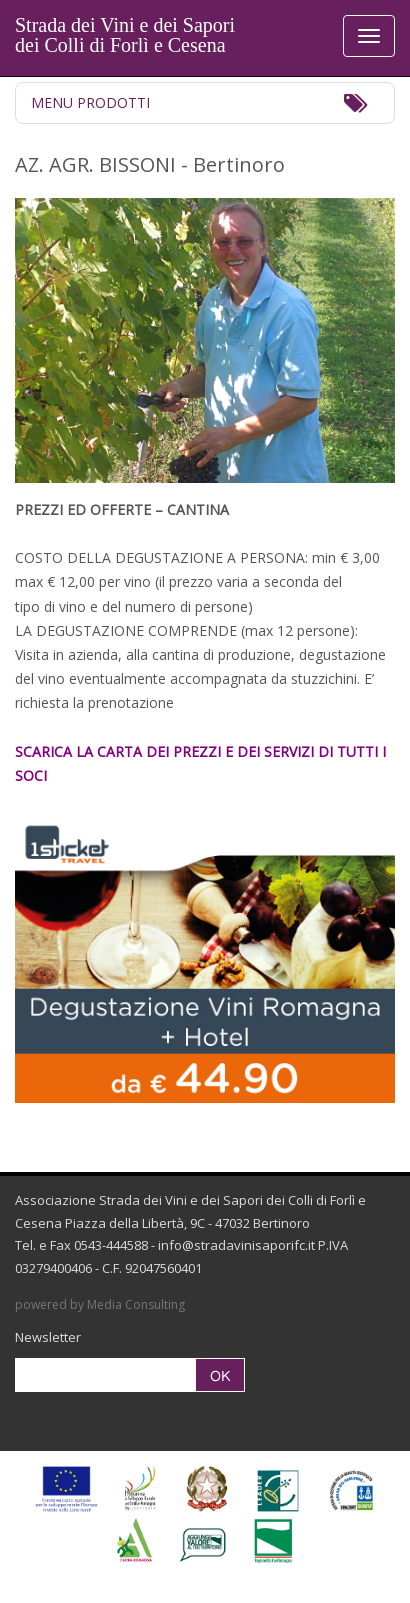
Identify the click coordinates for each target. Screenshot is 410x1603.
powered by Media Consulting (100, 1304)
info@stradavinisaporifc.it (236, 1245)
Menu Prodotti (90, 102)
